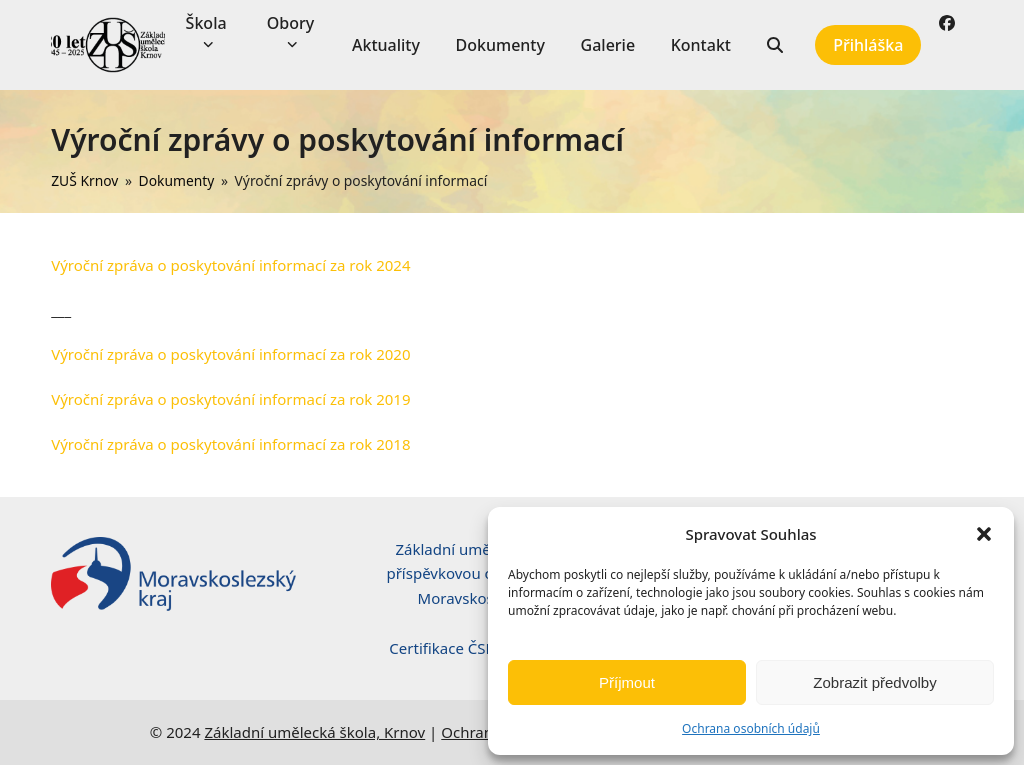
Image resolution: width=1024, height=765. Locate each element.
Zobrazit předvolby (874, 682)
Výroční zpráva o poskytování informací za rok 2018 (230, 444)
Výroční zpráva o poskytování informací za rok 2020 (230, 354)
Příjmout (627, 682)
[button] (984, 534)
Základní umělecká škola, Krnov (314, 732)
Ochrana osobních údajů (751, 728)
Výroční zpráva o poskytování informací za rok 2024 (230, 265)
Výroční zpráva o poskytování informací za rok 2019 (230, 399)
